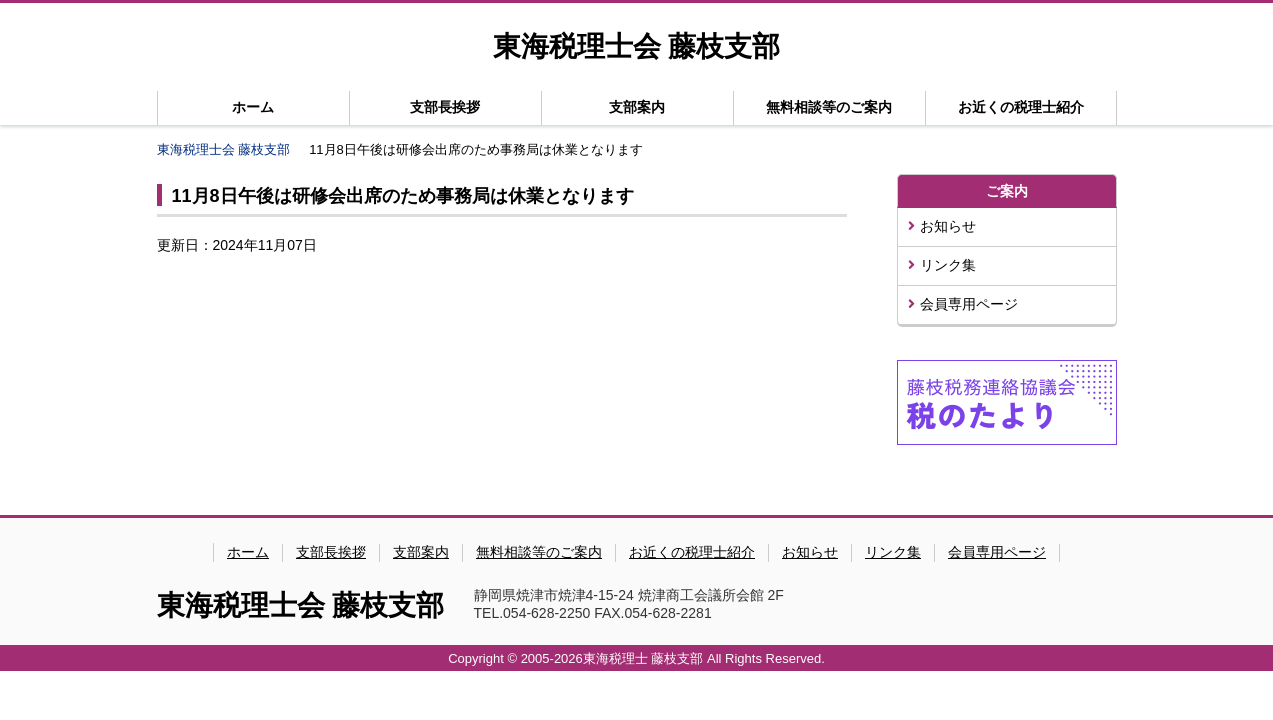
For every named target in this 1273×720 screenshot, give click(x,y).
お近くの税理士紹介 (1021, 107)
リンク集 (942, 265)
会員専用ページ (963, 304)
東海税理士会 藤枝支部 (636, 46)
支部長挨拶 (445, 107)
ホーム (253, 107)
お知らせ (942, 226)
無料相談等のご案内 (829, 107)
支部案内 (637, 107)
